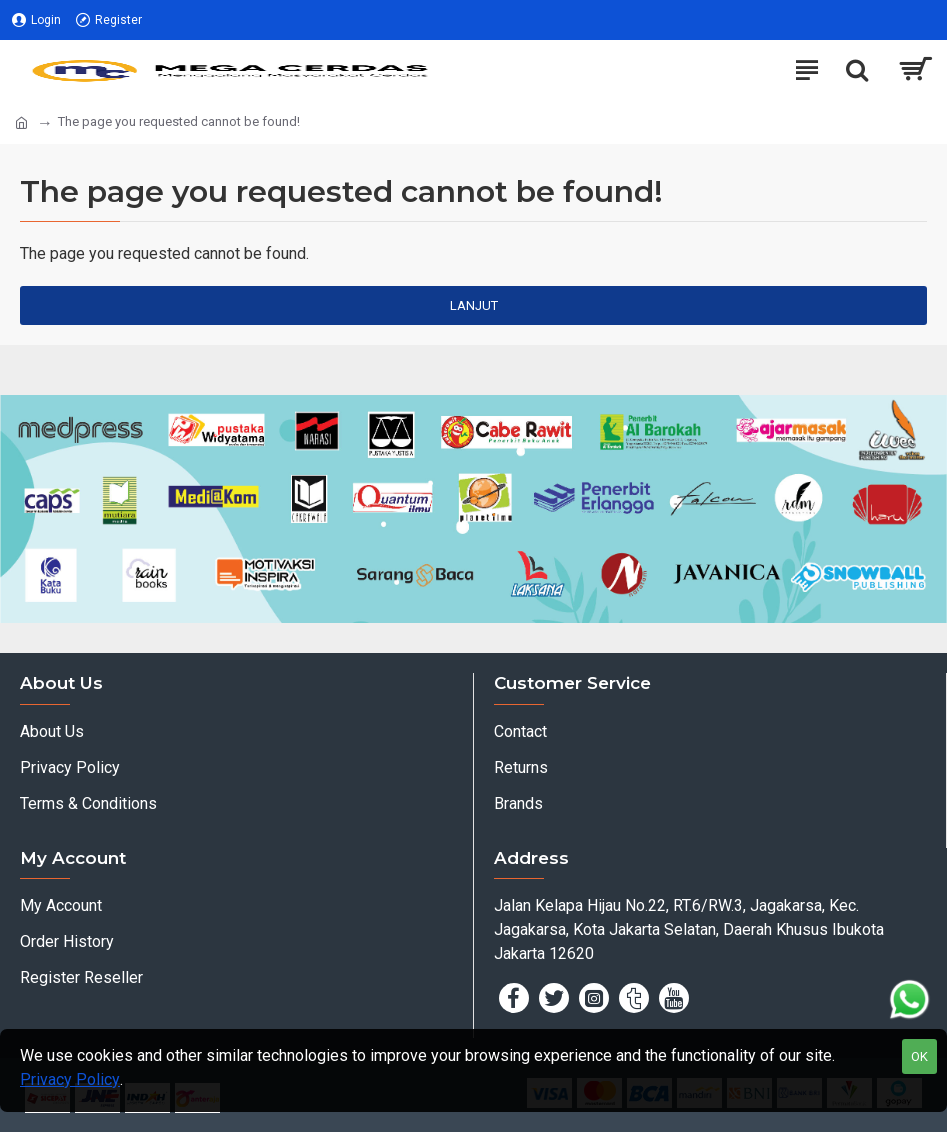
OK (919, 1056)
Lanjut (474, 305)
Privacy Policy (70, 1079)
